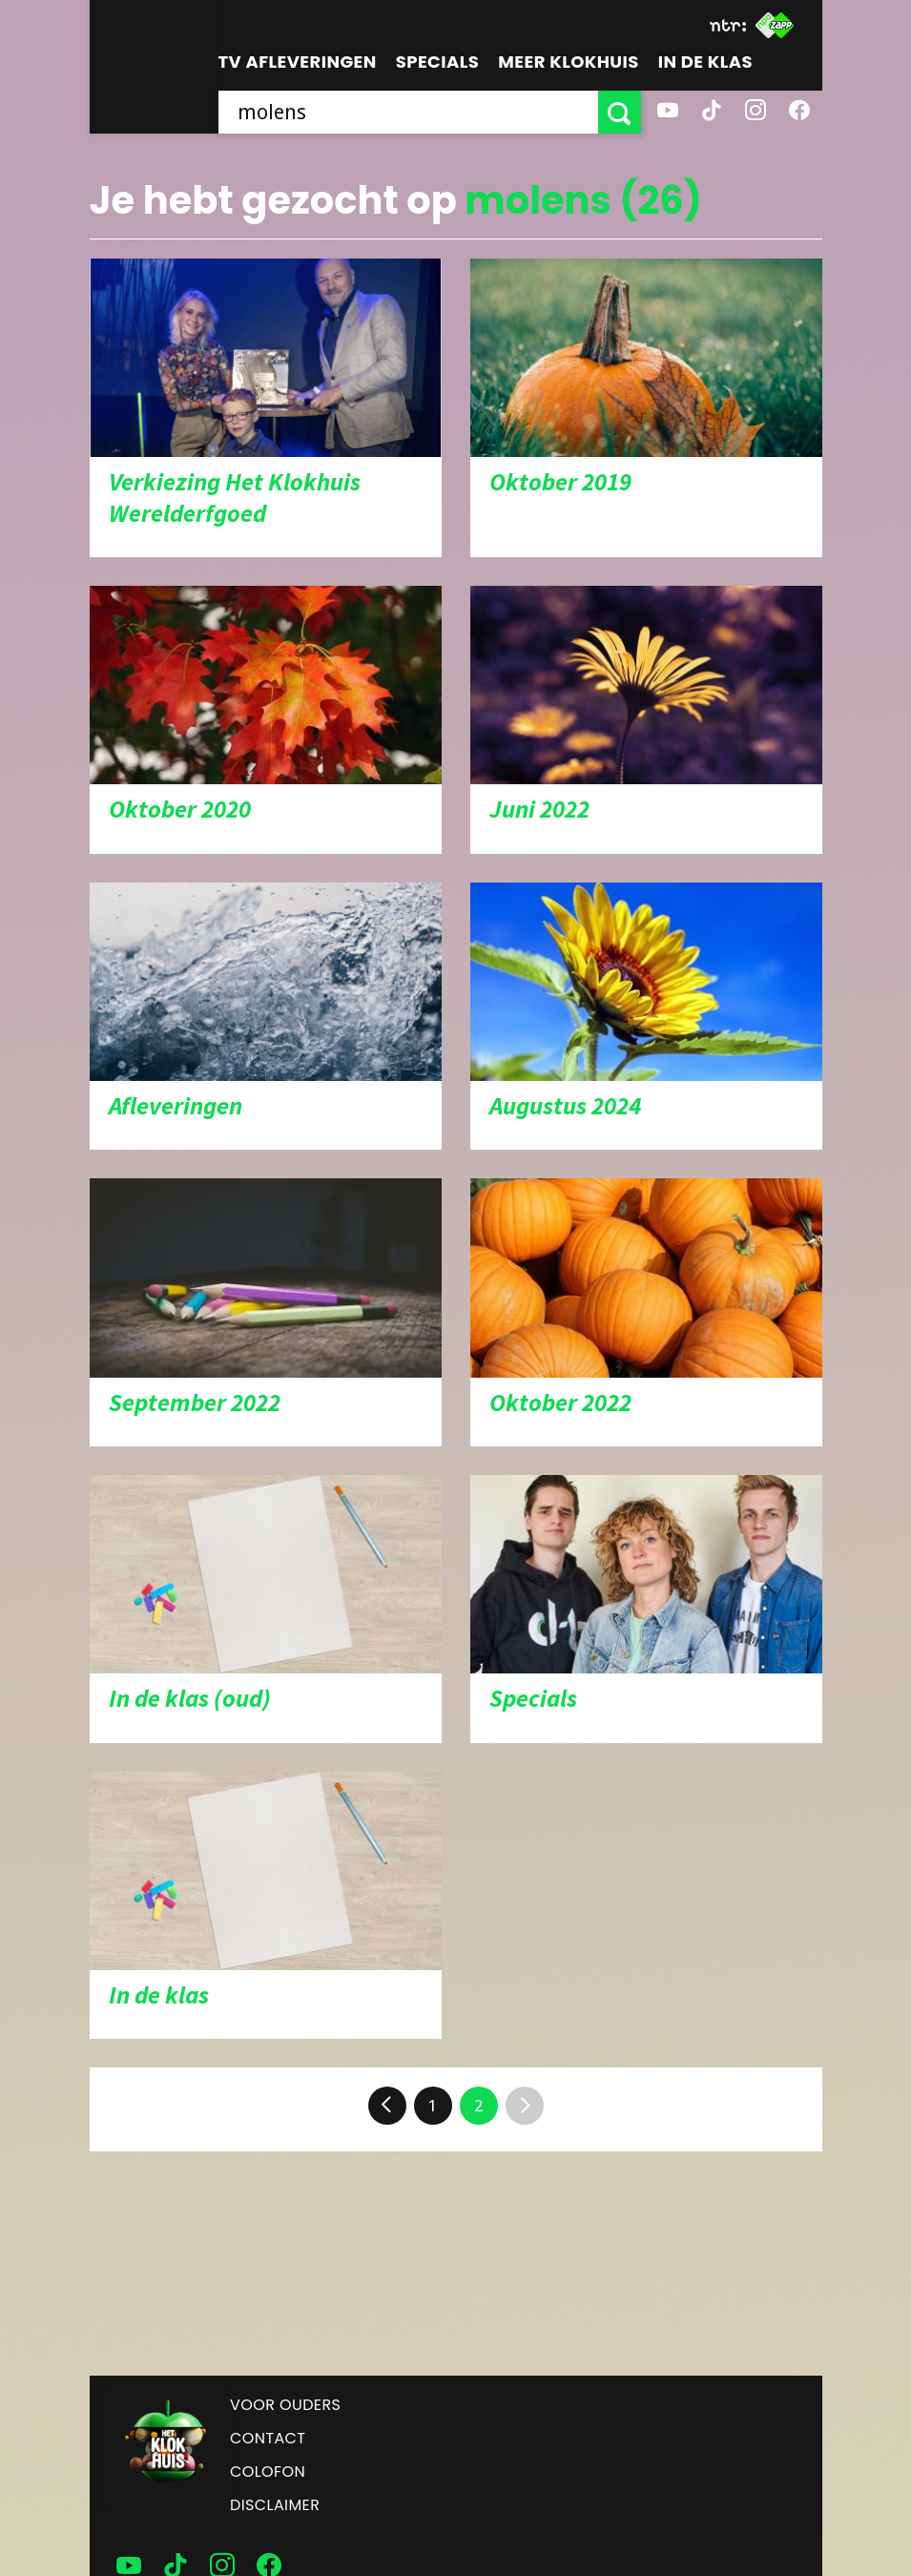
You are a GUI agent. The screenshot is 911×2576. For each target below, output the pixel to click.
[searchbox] (408, 112)
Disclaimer (275, 2505)
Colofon (267, 2472)
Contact (267, 2438)
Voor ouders (285, 2405)
